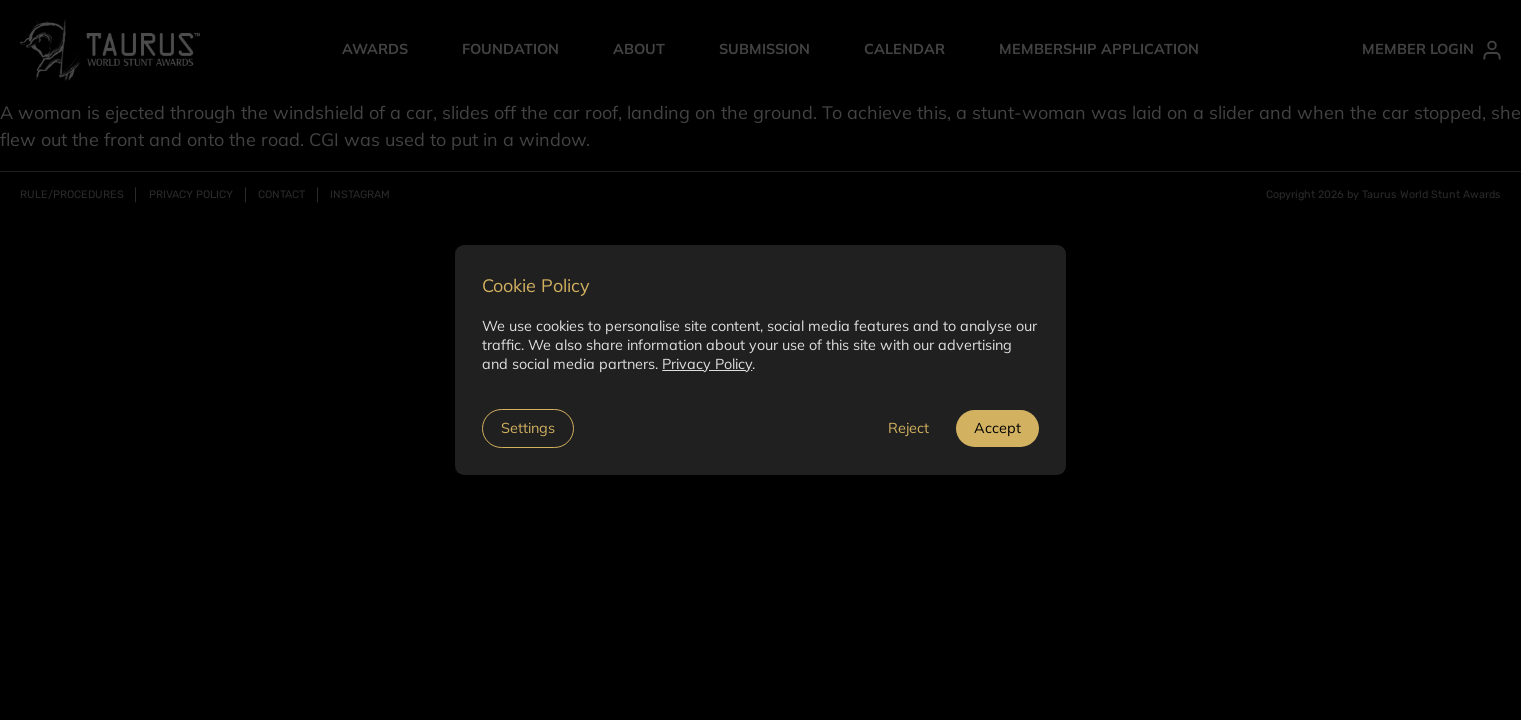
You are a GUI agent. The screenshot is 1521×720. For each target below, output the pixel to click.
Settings (528, 428)
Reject (908, 428)
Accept (997, 428)
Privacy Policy (707, 364)
